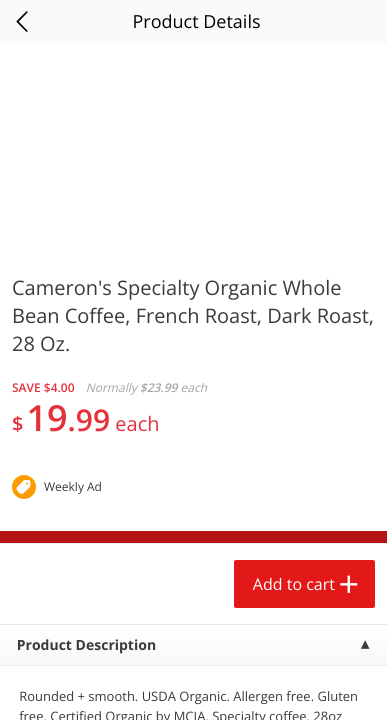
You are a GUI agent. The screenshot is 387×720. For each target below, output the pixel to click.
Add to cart (294, 584)
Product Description (86, 645)
